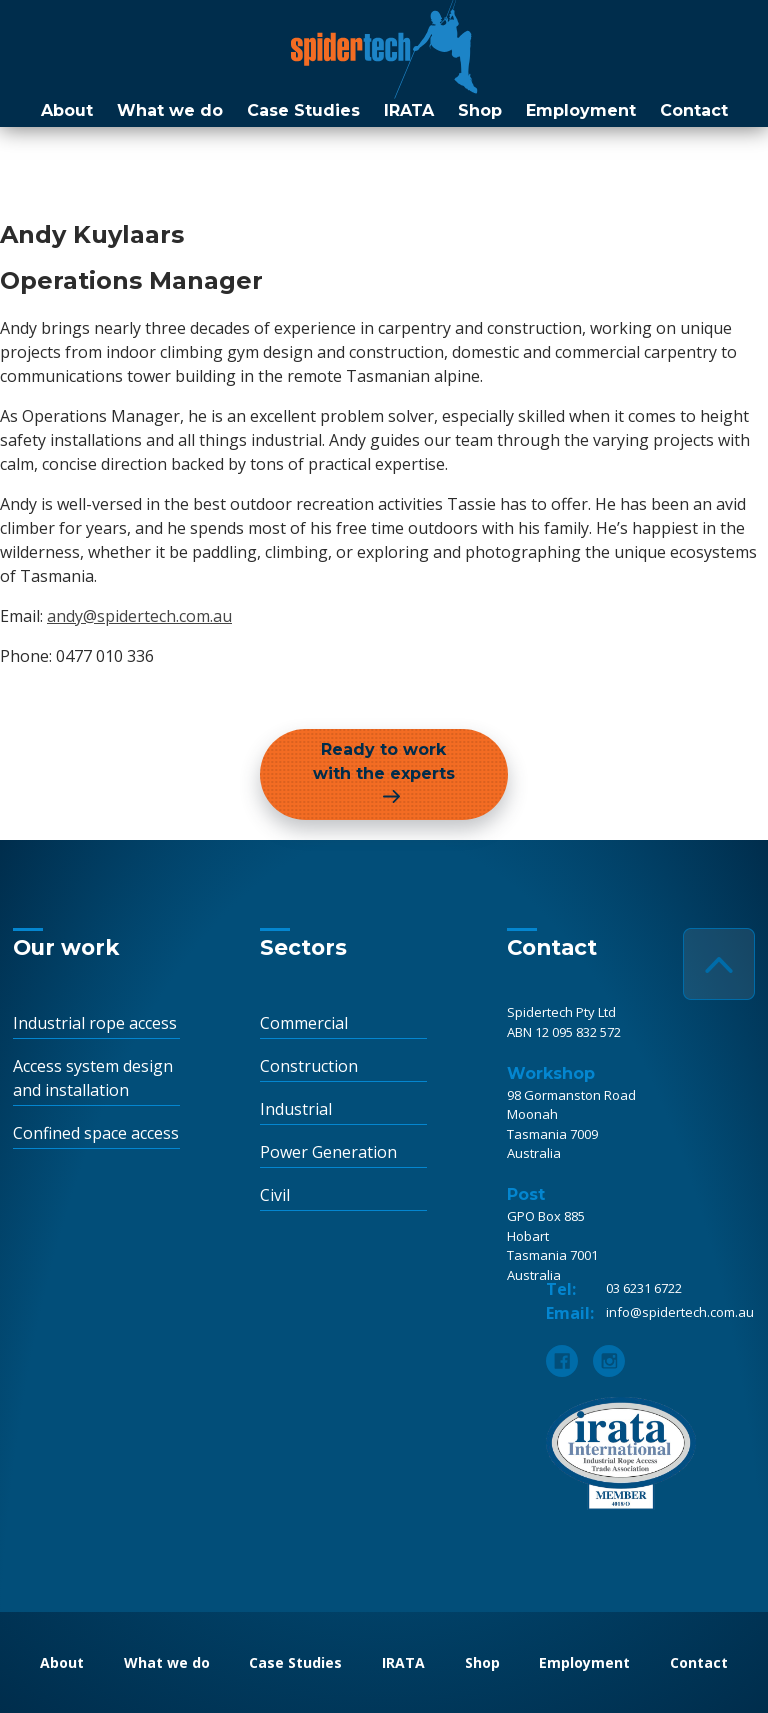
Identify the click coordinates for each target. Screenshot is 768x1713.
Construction (309, 1066)
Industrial (296, 1109)
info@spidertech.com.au (680, 1312)
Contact (694, 110)
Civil (275, 1195)
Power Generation (328, 1152)
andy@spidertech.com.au (139, 616)
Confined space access (96, 1133)
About (67, 110)
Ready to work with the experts (384, 761)
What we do (170, 110)
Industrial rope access (95, 1023)
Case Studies (303, 110)
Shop (480, 110)
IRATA (409, 110)
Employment (581, 110)
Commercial (304, 1023)
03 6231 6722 (644, 1288)
